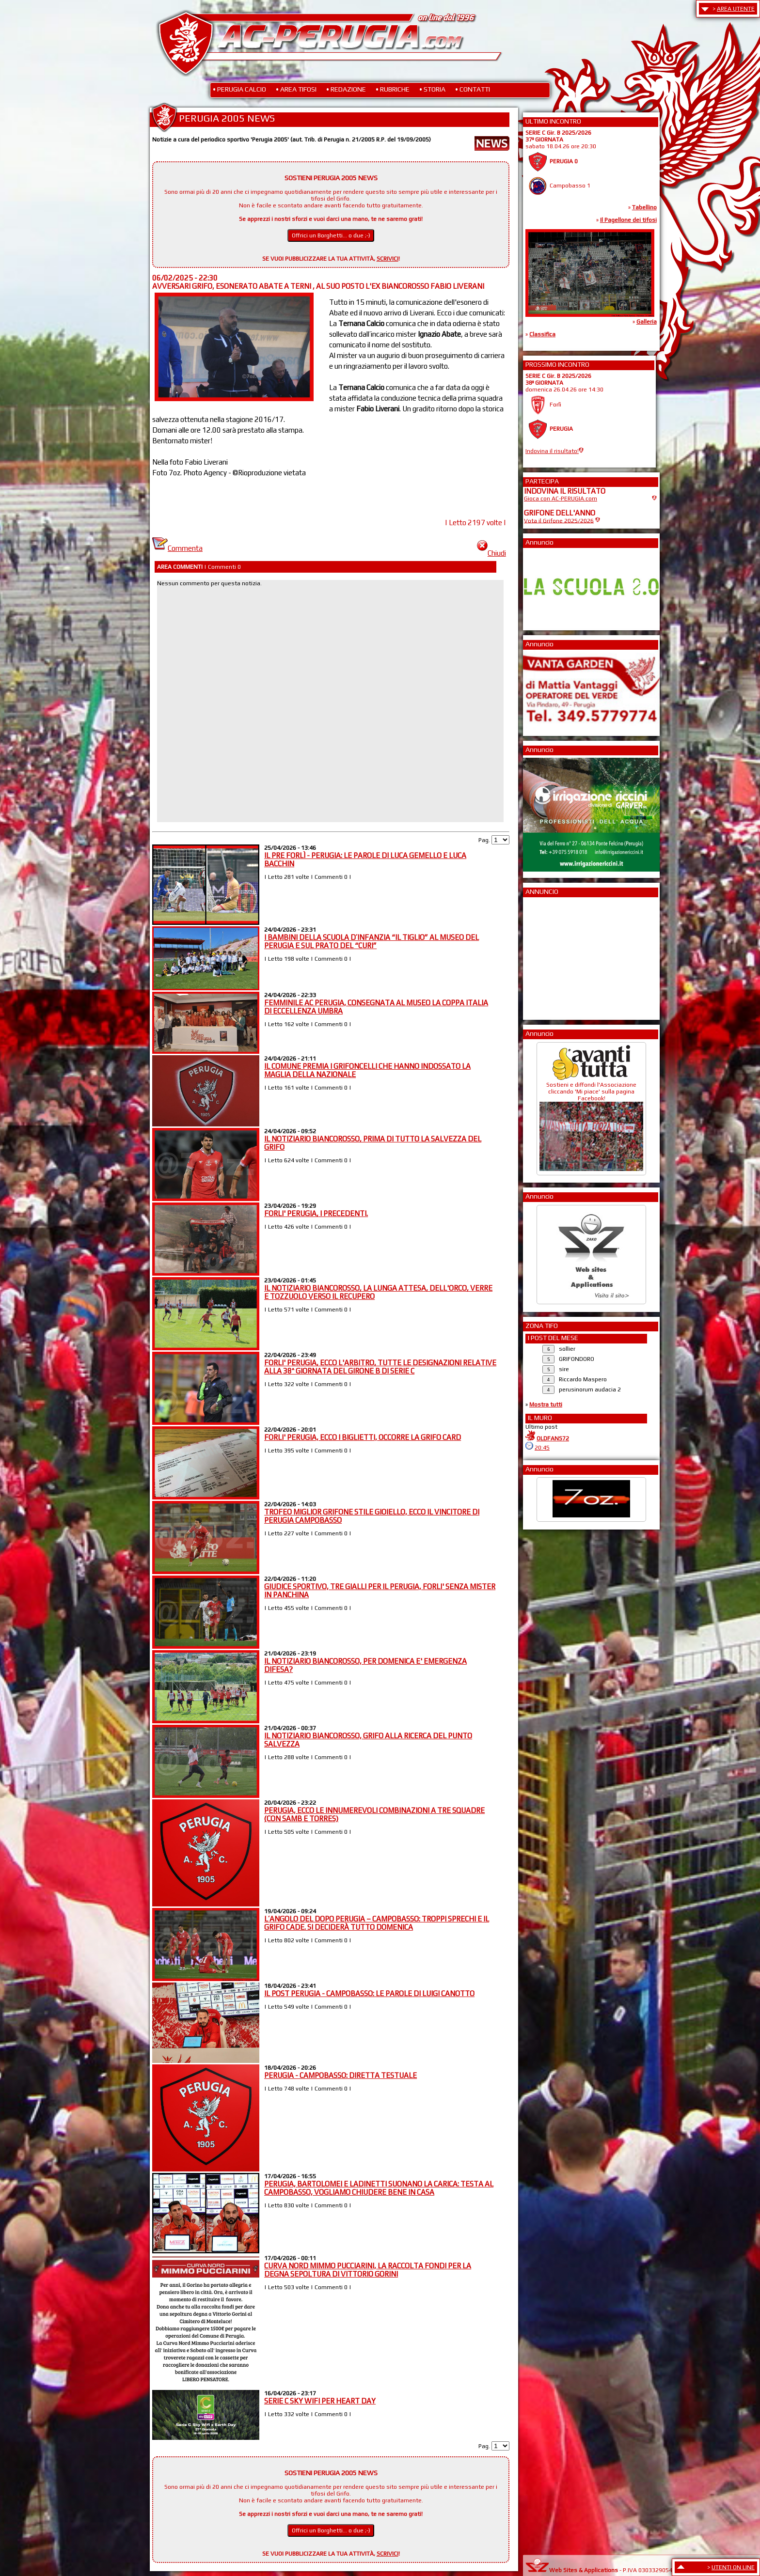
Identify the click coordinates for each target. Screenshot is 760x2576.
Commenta (177, 548)
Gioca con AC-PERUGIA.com (560, 498)
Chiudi (491, 553)
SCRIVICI (387, 258)
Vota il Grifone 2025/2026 (559, 520)
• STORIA (432, 89)
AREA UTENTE (736, 8)
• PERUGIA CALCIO (239, 89)
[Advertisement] (553, 955)
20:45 (542, 1447)
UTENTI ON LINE (733, 2567)
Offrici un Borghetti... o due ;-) (331, 235)
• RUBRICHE (393, 89)
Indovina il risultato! (552, 451)
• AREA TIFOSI (296, 89)
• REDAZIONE (346, 89)
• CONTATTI (472, 89)
